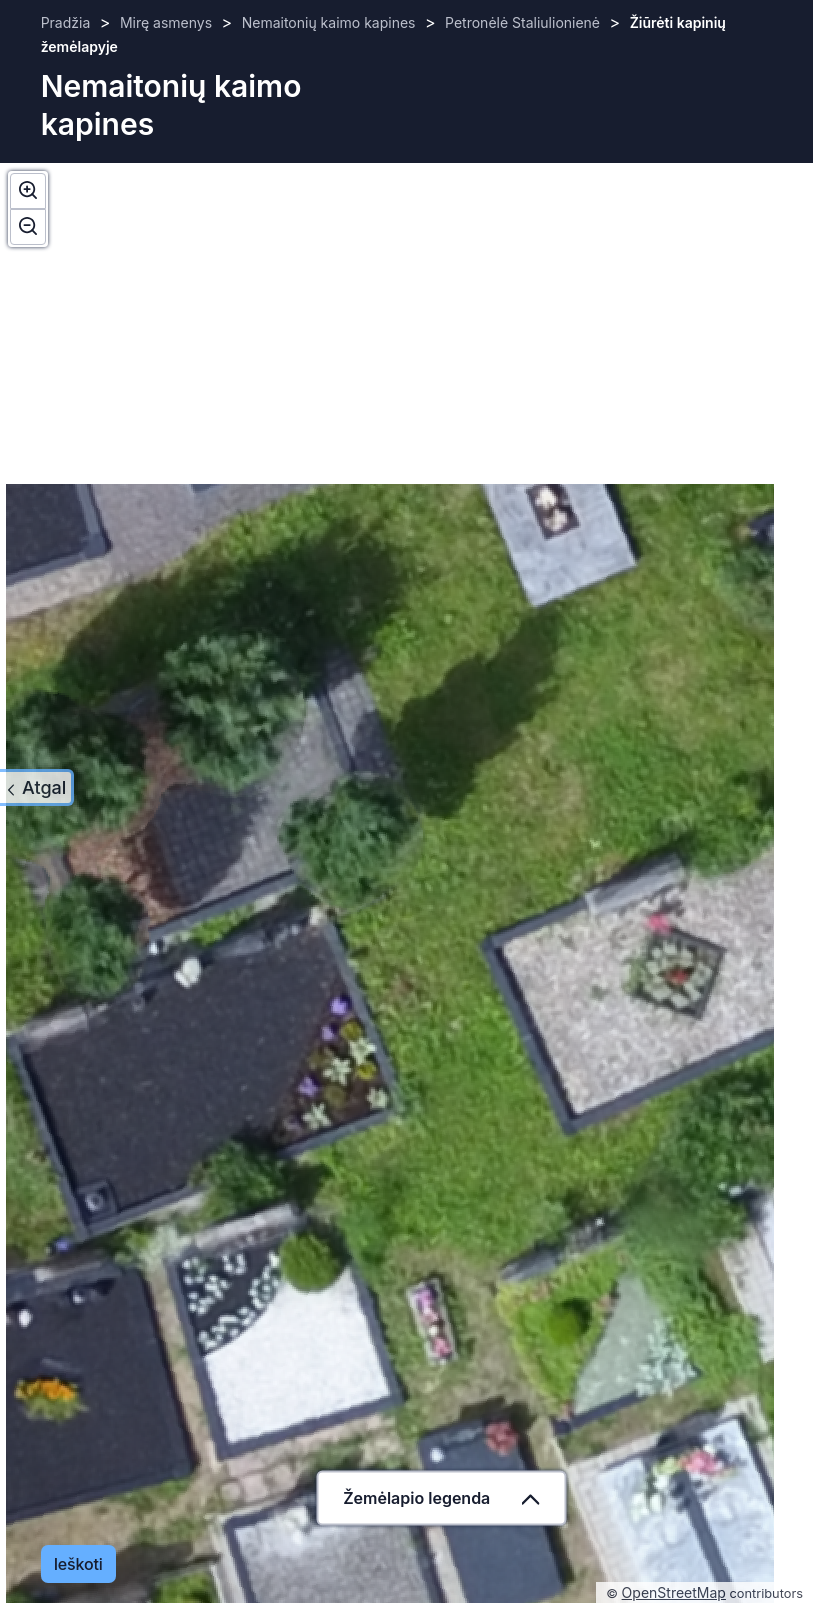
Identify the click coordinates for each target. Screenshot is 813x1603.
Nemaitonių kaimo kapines (329, 22)
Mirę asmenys (166, 22)
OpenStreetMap (674, 1592)
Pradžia (66, 22)
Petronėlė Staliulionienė (522, 22)
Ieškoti (78, 1564)
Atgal (44, 787)
